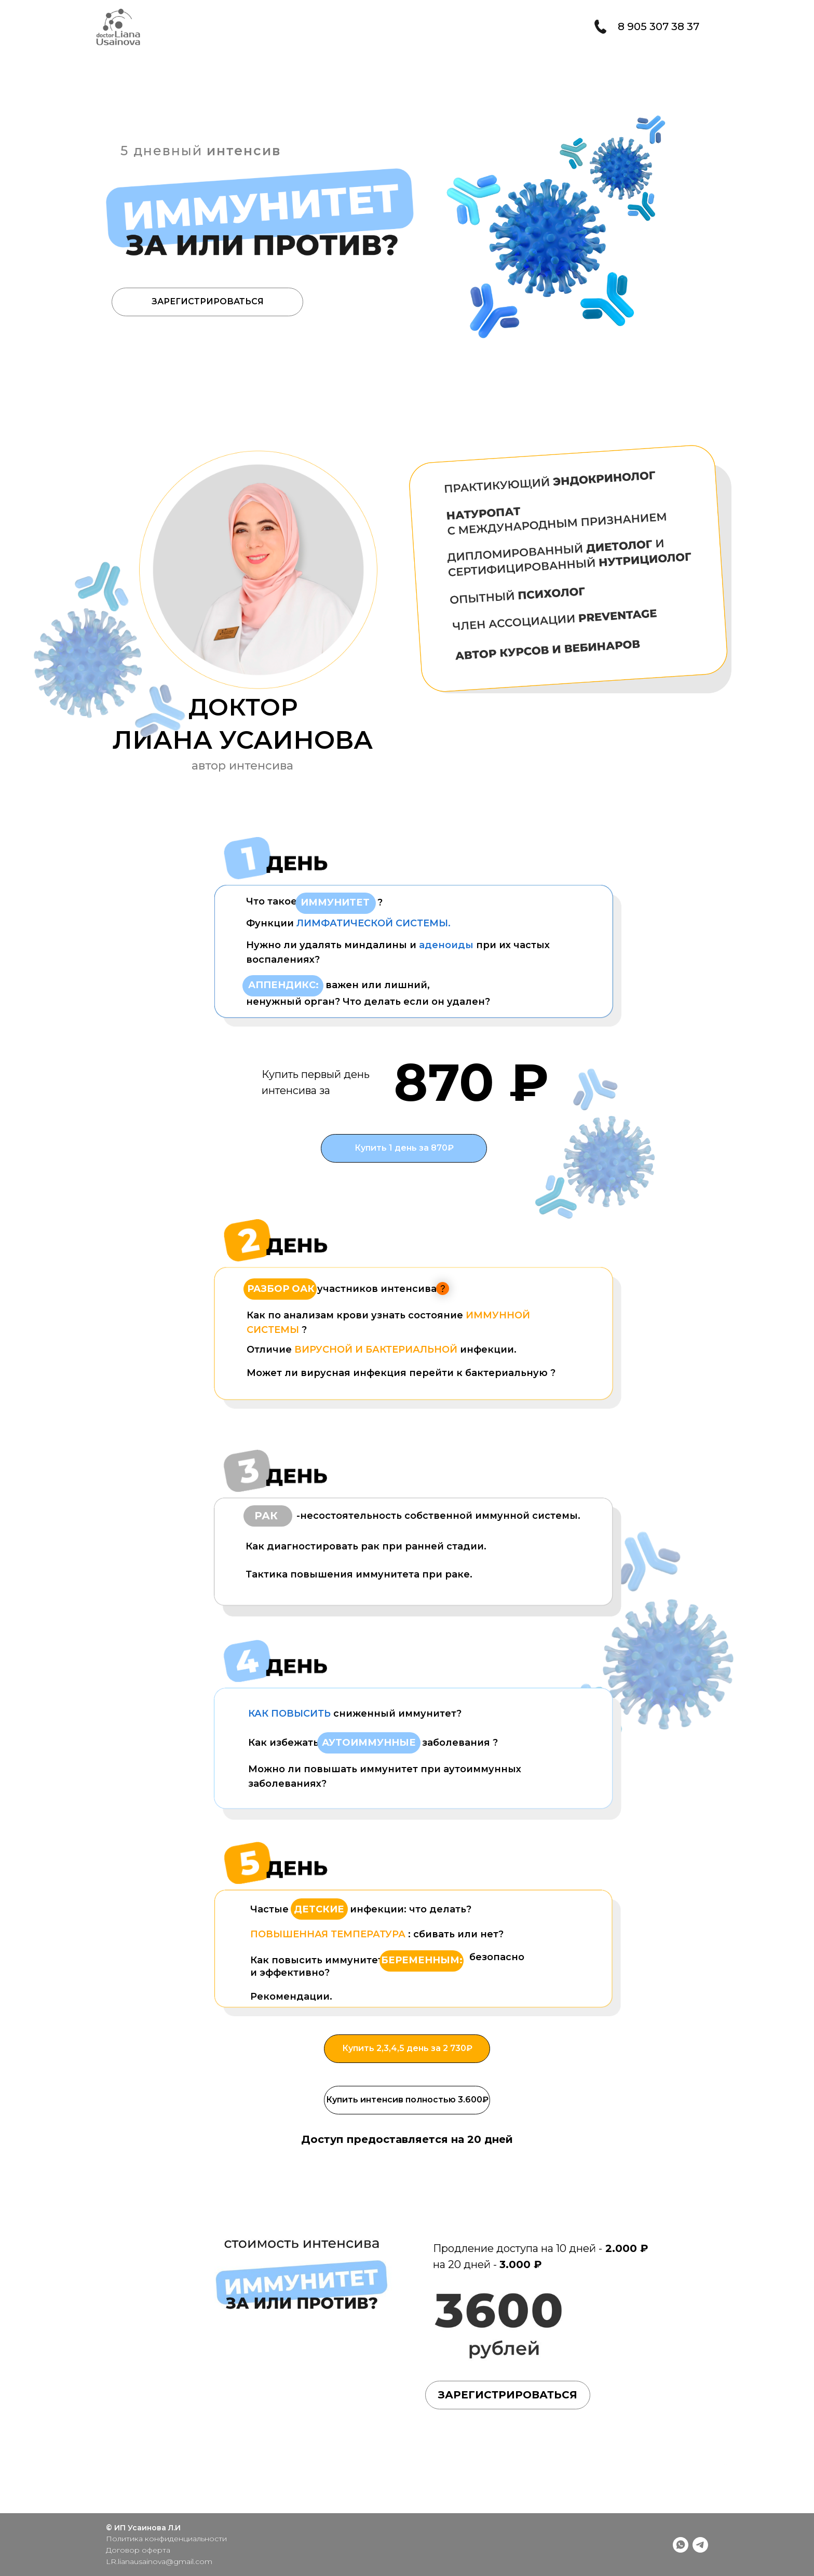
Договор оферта (138, 2550)
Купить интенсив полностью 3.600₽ (407, 2100)
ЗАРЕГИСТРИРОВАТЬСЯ (208, 301)
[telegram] (700, 2545)
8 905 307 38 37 (658, 26)
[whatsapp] (680, 2545)
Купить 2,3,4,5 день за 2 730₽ (407, 2048)
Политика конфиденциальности (166, 2538)
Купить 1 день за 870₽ (404, 1148)
